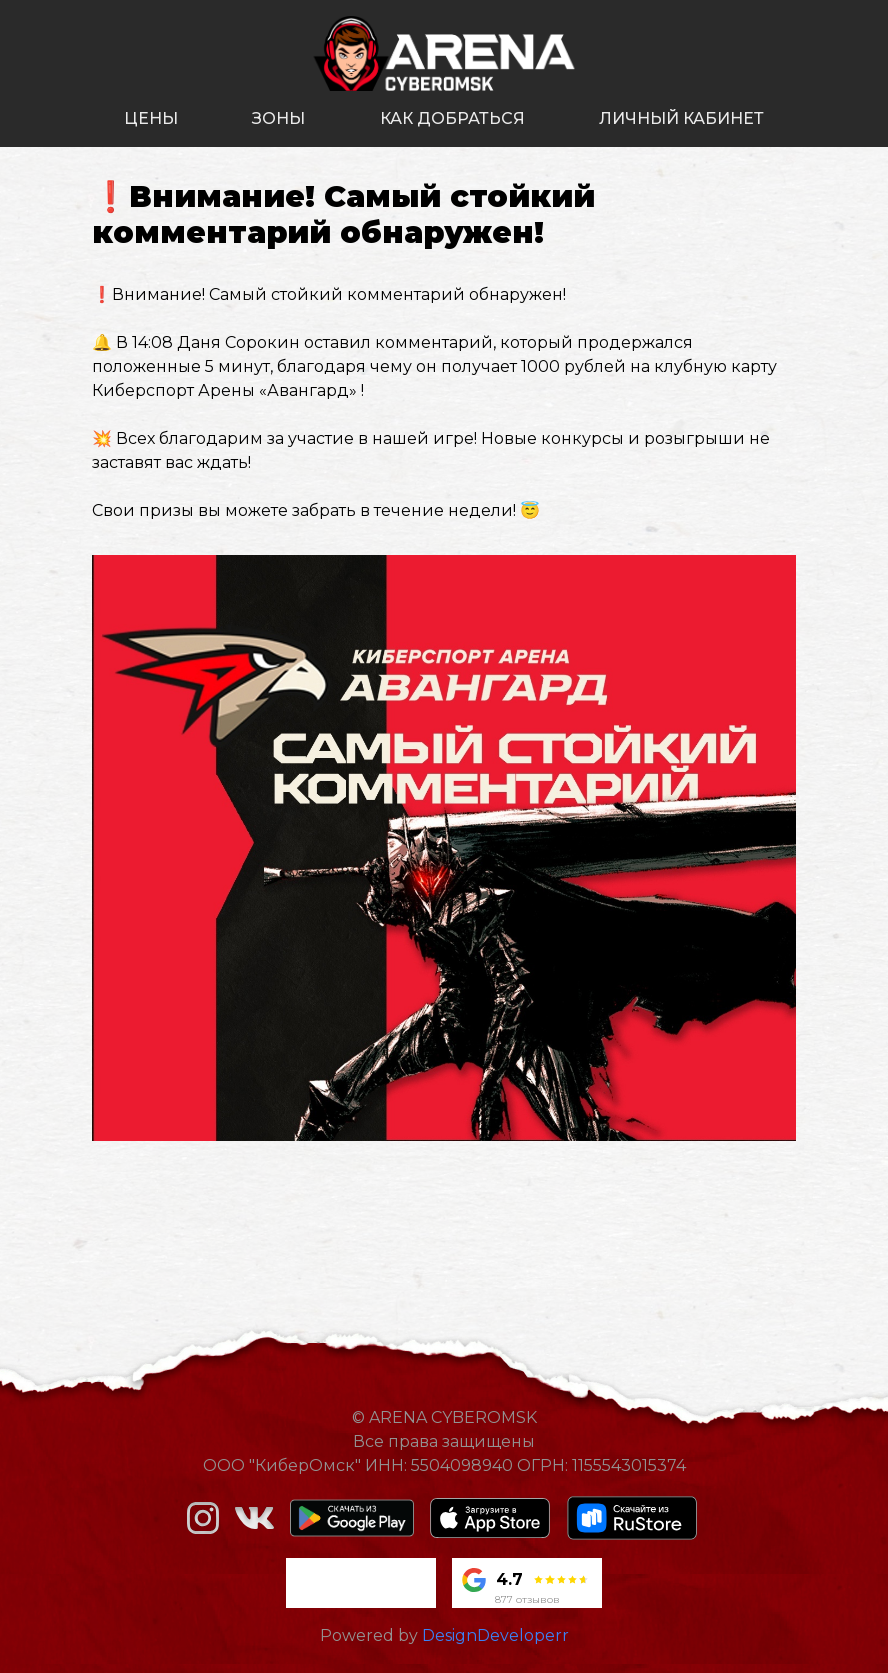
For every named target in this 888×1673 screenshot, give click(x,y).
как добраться (452, 118)
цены (151, 118)
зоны (278, 118)
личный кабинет (681, 118)
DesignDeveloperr (495, 1635)
